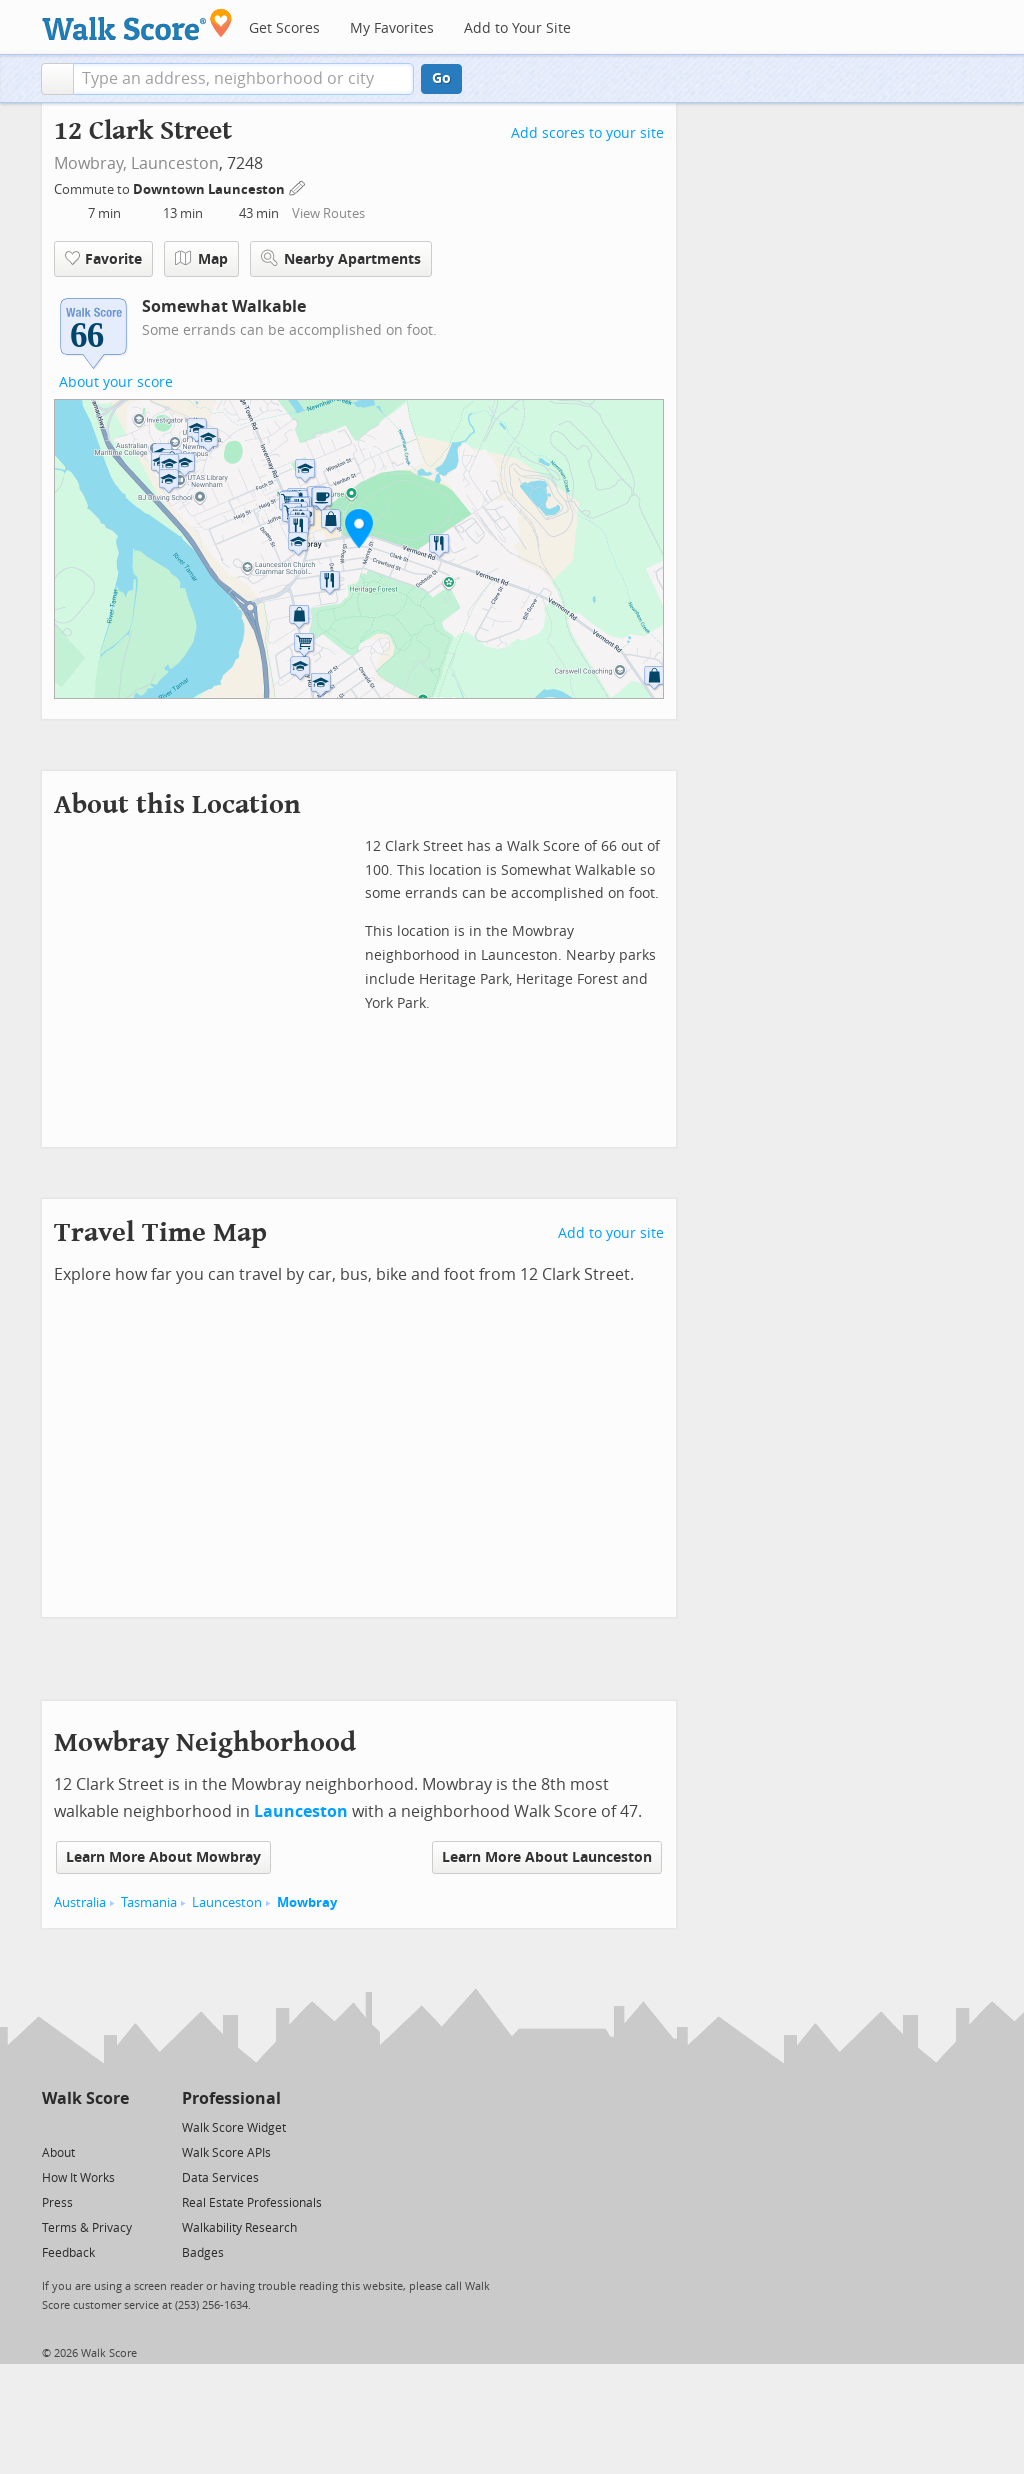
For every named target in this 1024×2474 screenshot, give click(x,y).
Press (57, 2203)
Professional (231, 2098)
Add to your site (611, 1233)
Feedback (68, 2253)
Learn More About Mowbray (163, 1857)
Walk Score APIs (226, 2153)
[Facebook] (84, 2126)
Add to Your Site (517, 28)
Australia (80, 1902)
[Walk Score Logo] (137, 24)
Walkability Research (239, 2228)
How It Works (78, 2178)
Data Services (220, 2178)
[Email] (115, 2126)
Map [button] (201, 259)
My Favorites (392, 28)
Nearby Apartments (341, 258)
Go (441, 78)
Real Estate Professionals (252, 2203)
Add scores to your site (587, 133)
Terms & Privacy (87, 2228)
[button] (57, 79)
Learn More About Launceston (547, 1857)
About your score (116, 382)
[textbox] (243, 79)
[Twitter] (53, 2126)
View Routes (328, 213)
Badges (203, 2253)
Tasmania (149, 1902)
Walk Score (85, 2098)
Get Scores (284, 28)
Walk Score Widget (234, 2128)
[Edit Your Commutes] (298, 186)
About (58, 2153)
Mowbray (307, 1902)
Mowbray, (90, 163)
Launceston (175, 163)
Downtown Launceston (210, 189)
